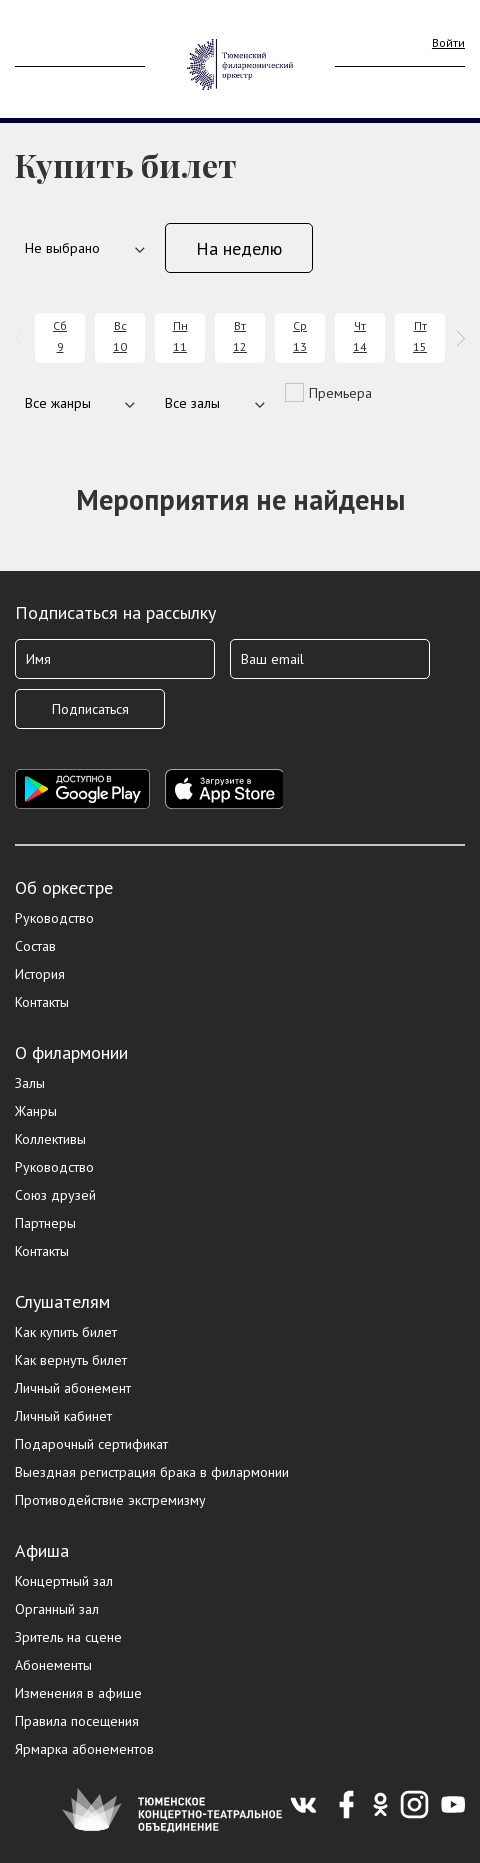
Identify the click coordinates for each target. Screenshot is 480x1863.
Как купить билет (66, 1332)
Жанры (36, 1111)
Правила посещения (77, 1721)
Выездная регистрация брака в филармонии (152, 1472)
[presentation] (22, 338)
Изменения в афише (78, 1693)
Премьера (340, 393)
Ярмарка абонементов (84, 1749)
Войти (448, 42)
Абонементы (53, 1665)
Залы (30, 1083)
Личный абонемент (73, 1388)
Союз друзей (55, 1195)
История (40, 974)
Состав (35, 946)
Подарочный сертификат (91, 1444)
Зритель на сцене (68, 1637)
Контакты (42, 1002)
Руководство (54, 918)
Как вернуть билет (71, 1360)
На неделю (239, 248)
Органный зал (57, 1609)
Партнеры (45, 1223)
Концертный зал (64, 1581)
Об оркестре (64, 887)
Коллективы (50, 1139)
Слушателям (62, 1301)
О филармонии (71, 1052)
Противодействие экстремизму (110, 1500)
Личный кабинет (63, 1416)
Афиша (42, 1550)
